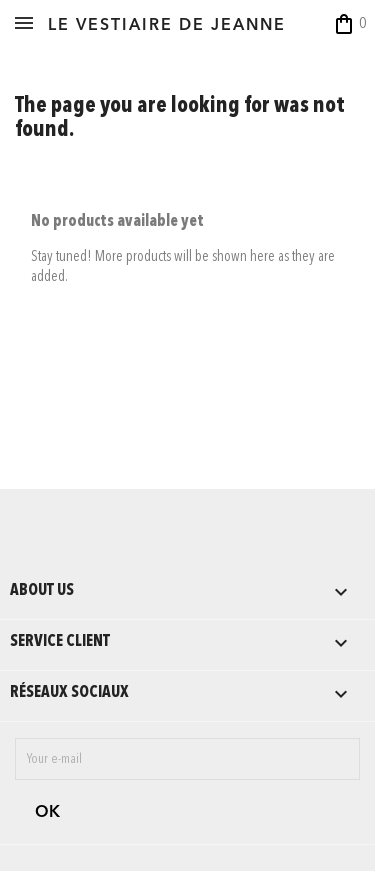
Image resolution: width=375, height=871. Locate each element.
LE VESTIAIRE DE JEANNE (167, 26)
